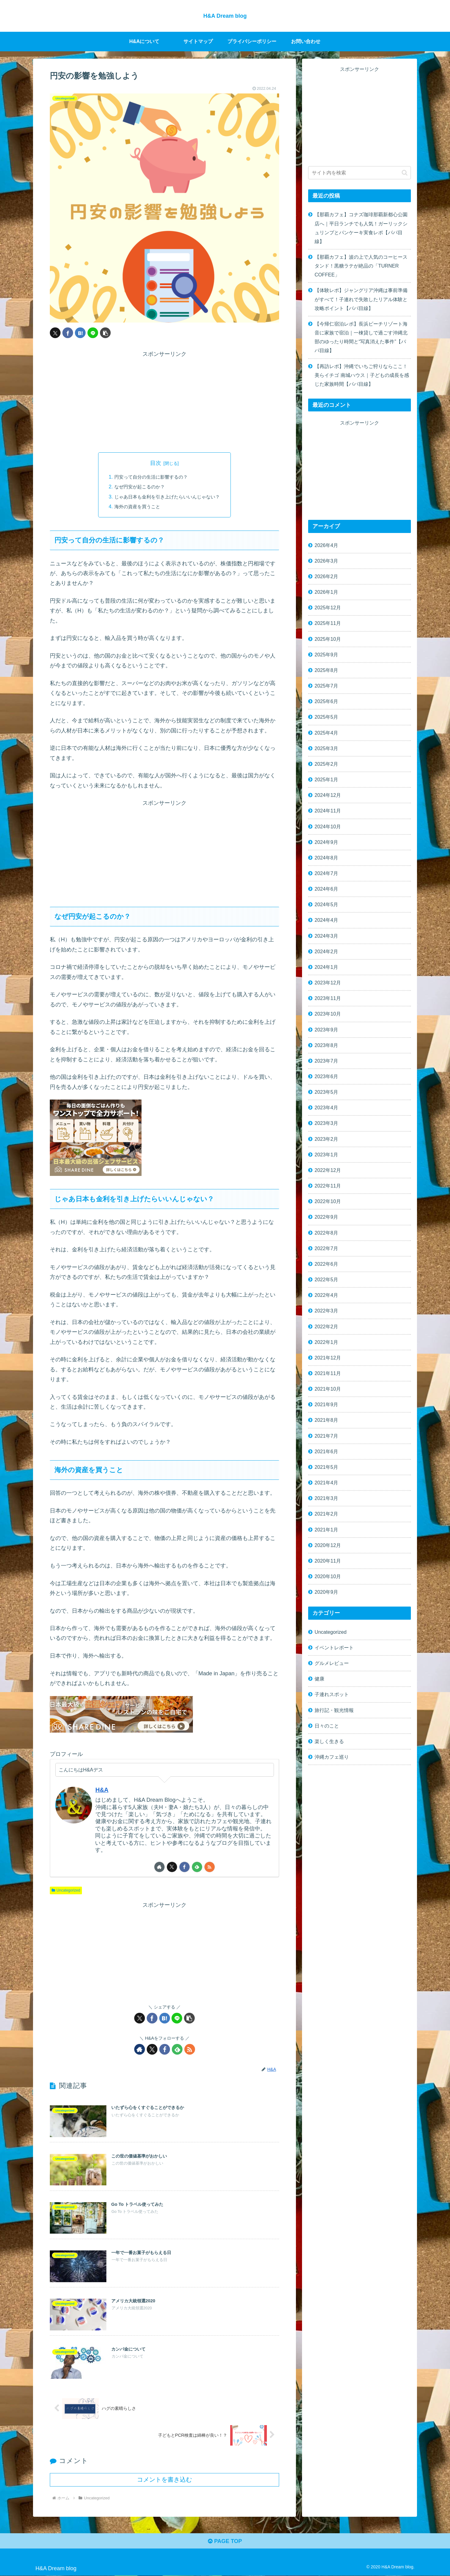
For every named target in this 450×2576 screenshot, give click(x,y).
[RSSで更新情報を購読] (209, 1867)
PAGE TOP (225, 2541)
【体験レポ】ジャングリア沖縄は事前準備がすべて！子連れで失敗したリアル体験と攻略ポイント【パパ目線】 (361, 299)
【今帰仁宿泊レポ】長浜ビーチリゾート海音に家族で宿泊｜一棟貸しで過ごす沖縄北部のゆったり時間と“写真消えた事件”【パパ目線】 (361, 337)
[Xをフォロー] (172, 1867)
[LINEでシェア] (92, 332)
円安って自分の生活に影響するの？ (150, 477)
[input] (359, 172)
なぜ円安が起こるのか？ (137, 486)
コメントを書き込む (164, 2479)
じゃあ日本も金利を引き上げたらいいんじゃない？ (167, 496)
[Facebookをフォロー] (184, 1867)
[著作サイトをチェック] (159, 1867)
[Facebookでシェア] (67, 332)
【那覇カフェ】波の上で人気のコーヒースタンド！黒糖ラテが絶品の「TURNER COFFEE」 (361, 265)
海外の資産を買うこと (135, 506)
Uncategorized (66, 1890)
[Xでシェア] (55, 332)
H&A (102, 1789)
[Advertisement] (164, 402)
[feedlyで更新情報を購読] (197, 1867)
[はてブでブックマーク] (80, 332)
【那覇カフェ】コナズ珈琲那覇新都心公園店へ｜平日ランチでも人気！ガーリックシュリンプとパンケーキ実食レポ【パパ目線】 (361, 228)
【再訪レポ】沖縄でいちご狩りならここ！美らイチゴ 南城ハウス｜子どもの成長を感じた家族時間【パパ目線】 (362, 375)
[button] (105, 332)
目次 (155, 463)
